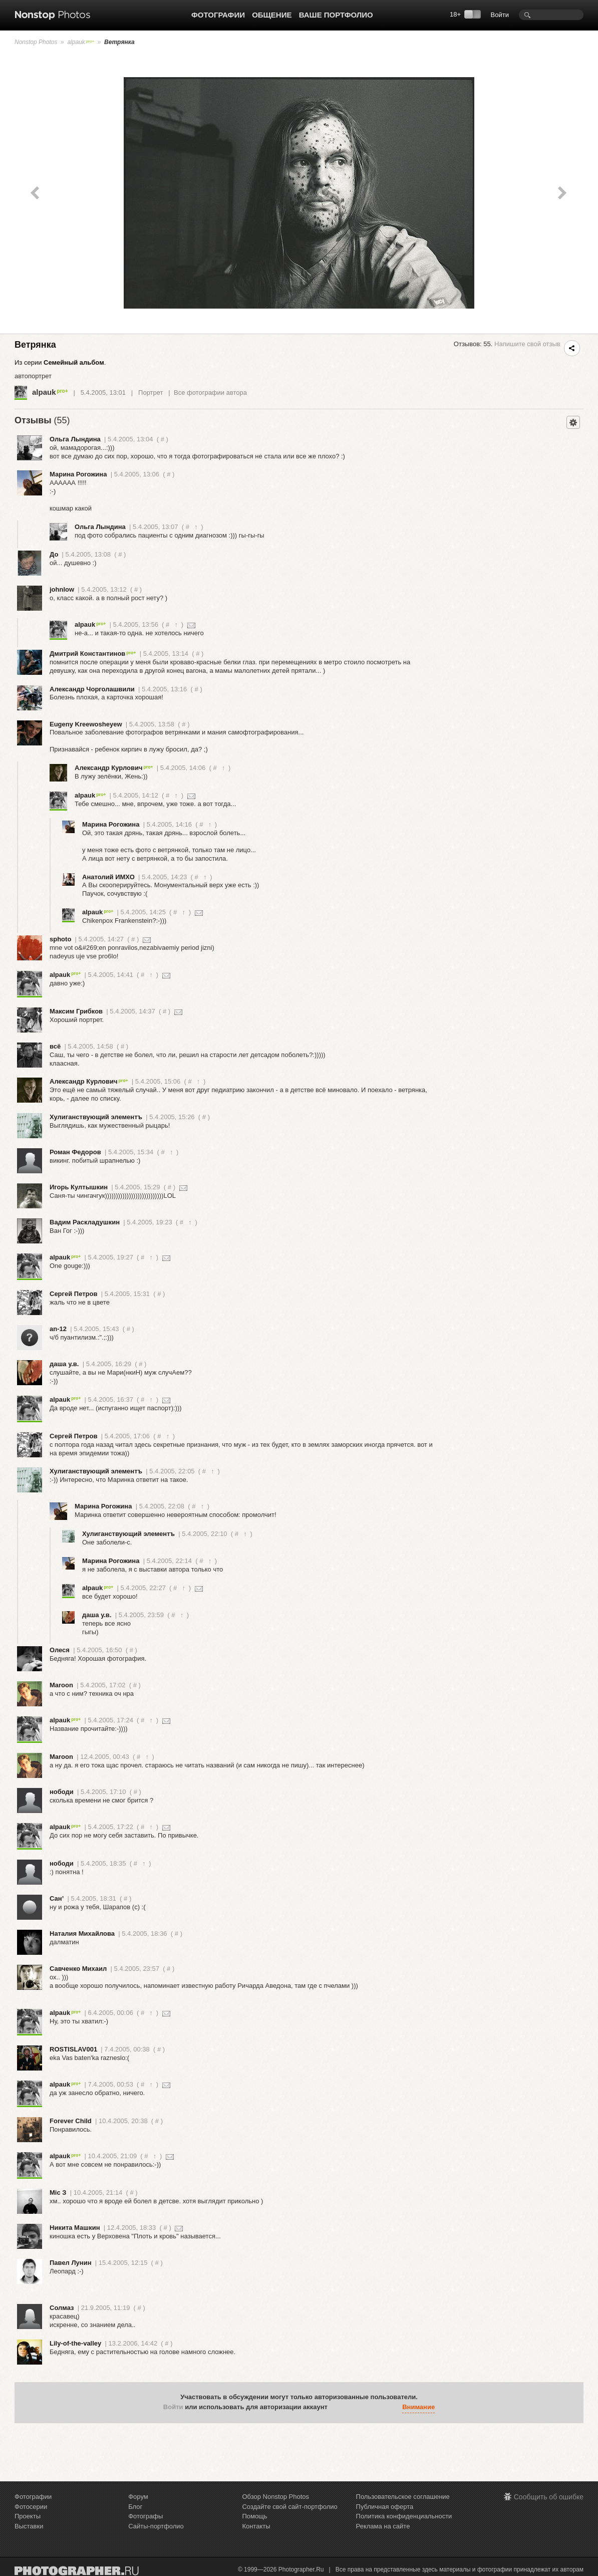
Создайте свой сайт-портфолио (289, 2506)
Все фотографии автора (210, 392)
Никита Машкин (75, 2227)
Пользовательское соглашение (403, 2496)
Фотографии (218, 15)
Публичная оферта (385, 2506)
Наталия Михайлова (82, 1933)
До (54, 554)
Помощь (254, 2516)
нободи (62, 1791)
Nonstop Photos (36, 42)
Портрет (150, 392)
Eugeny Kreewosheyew (86, 724)
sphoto (60, 939)
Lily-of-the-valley (75, 2343)
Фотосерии (31, 2506)
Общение (271, 15)
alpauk (80, 42)
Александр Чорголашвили (92, 689)
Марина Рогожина (78, 474)
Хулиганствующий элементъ (96, 1117)
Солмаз (62, 2307)
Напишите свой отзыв (527, 344)
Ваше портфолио (336, 15)
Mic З (58, 2192)
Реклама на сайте (383, 2526)
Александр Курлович (114, 767)
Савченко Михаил (78, 1968)
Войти (500, 15)
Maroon (61, 1685)
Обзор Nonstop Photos (275, 2496)
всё (55, 1046)
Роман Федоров (75, 1152)
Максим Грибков (76, 1011)
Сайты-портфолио (156, 2526)
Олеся (60, 1650)
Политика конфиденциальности (404, 2516)
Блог (135, 2506)
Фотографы (145, 2516)
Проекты (28, 2516)
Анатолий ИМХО (108, 877)
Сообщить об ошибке (548, 2497)
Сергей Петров (73, 1294)
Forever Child (71, 2121)
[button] (338, 2408)
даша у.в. (64, 1364)
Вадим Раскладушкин (85, 1222)
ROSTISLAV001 (73, 2049)
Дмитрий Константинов (93, 653)
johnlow (62, 589)
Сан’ (57, 1898)
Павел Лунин (71, 2262)
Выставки (29, 2526)
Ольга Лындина (75, 439)
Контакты (256, 2526)
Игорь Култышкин (79, 1187)
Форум (138, 2496)
